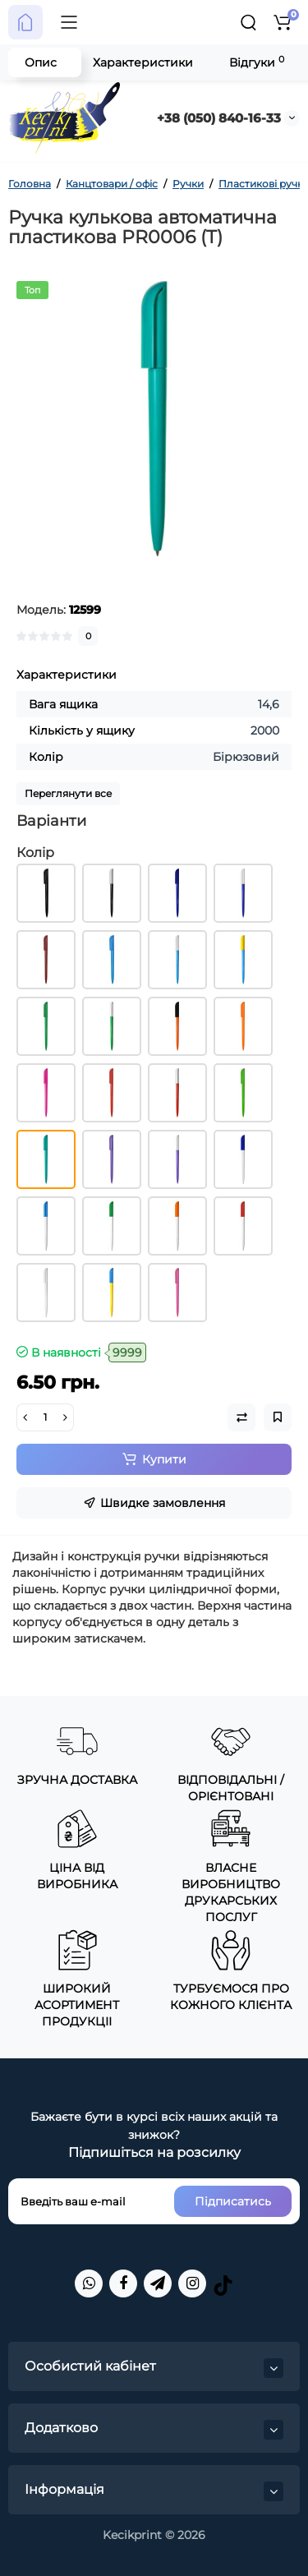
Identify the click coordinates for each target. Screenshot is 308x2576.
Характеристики (143, 62)
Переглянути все (68, 793)
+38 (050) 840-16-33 (219, 118)
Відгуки (256, 62)
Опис (41, 62)
